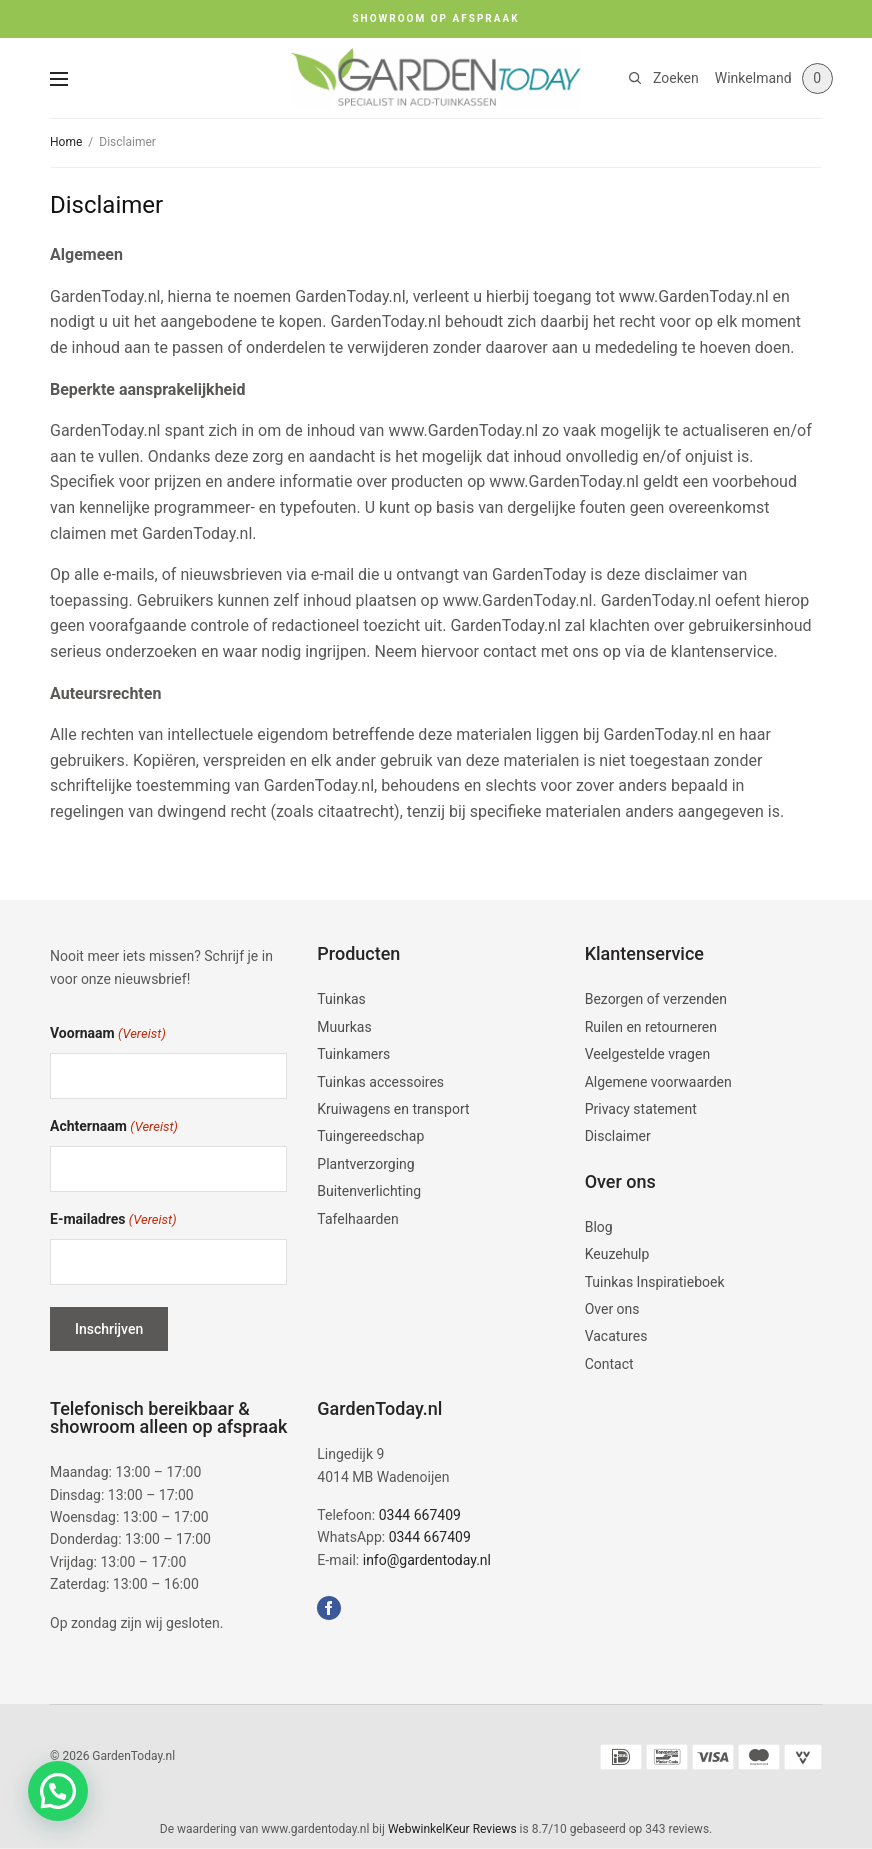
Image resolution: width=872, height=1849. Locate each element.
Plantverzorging (365, 1164)
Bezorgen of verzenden (656, 999)
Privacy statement (641, 1109)
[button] (58, 1791)
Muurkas (344, 1027)
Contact (609, 1364)
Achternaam (114, 1127)
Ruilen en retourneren (651, 1027)
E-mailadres (113, 1220)
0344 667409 (420, 1515)
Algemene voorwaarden (658, 1082)
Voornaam (108, 1034)
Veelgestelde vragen (647, 1054)
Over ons (612, 1309)
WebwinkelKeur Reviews (452, 1829)
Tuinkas (341, 999)
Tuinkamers (353, 1054)
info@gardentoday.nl (427, 1560)
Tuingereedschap (370, 1136)
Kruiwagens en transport (393, 1109)
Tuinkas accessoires (380, 1082)
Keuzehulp (617, 1254)
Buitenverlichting (369, 1191)
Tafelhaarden (357, 1219)
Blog (599, 1227)
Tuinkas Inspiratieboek (655, 1282)
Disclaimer (618, 1136)
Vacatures (616, 1336)
